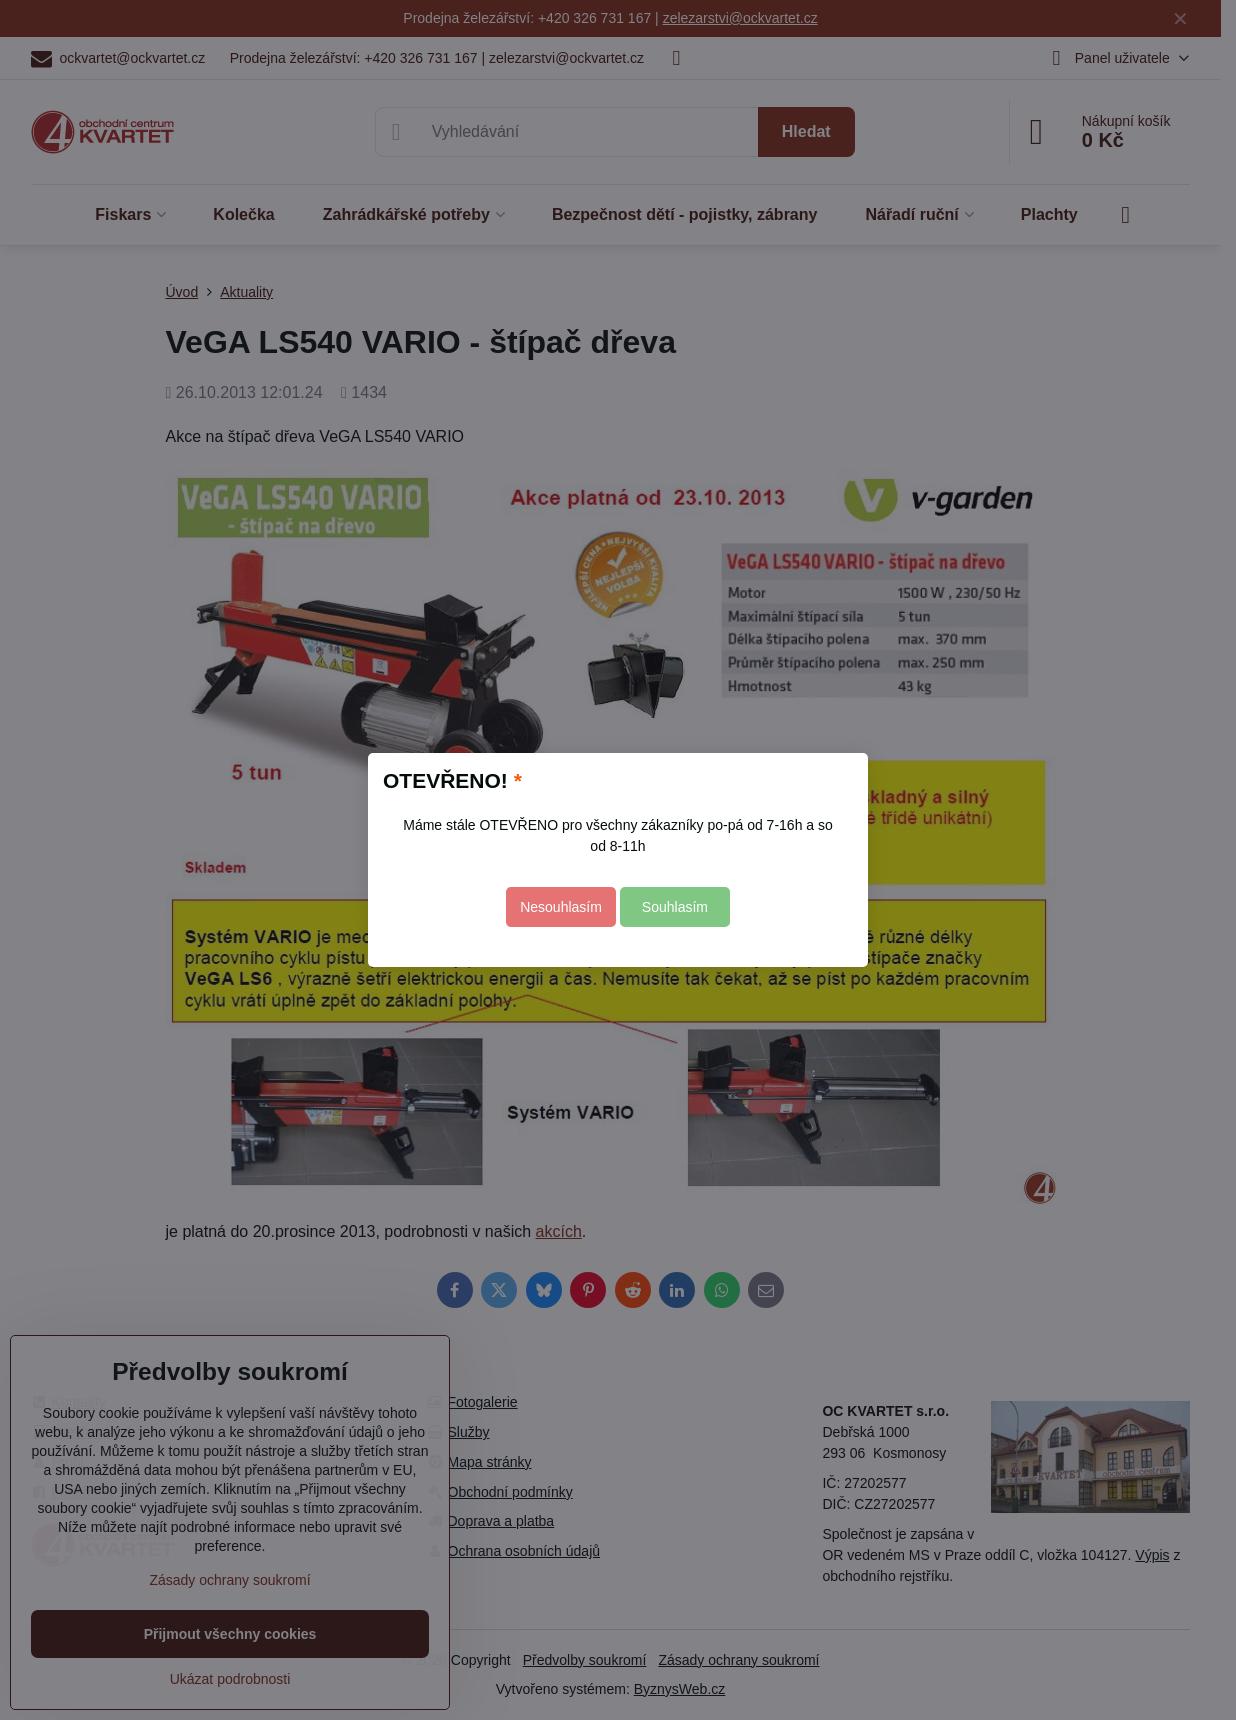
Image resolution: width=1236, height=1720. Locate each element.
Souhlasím (675, 907)
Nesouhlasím (561, 907)
